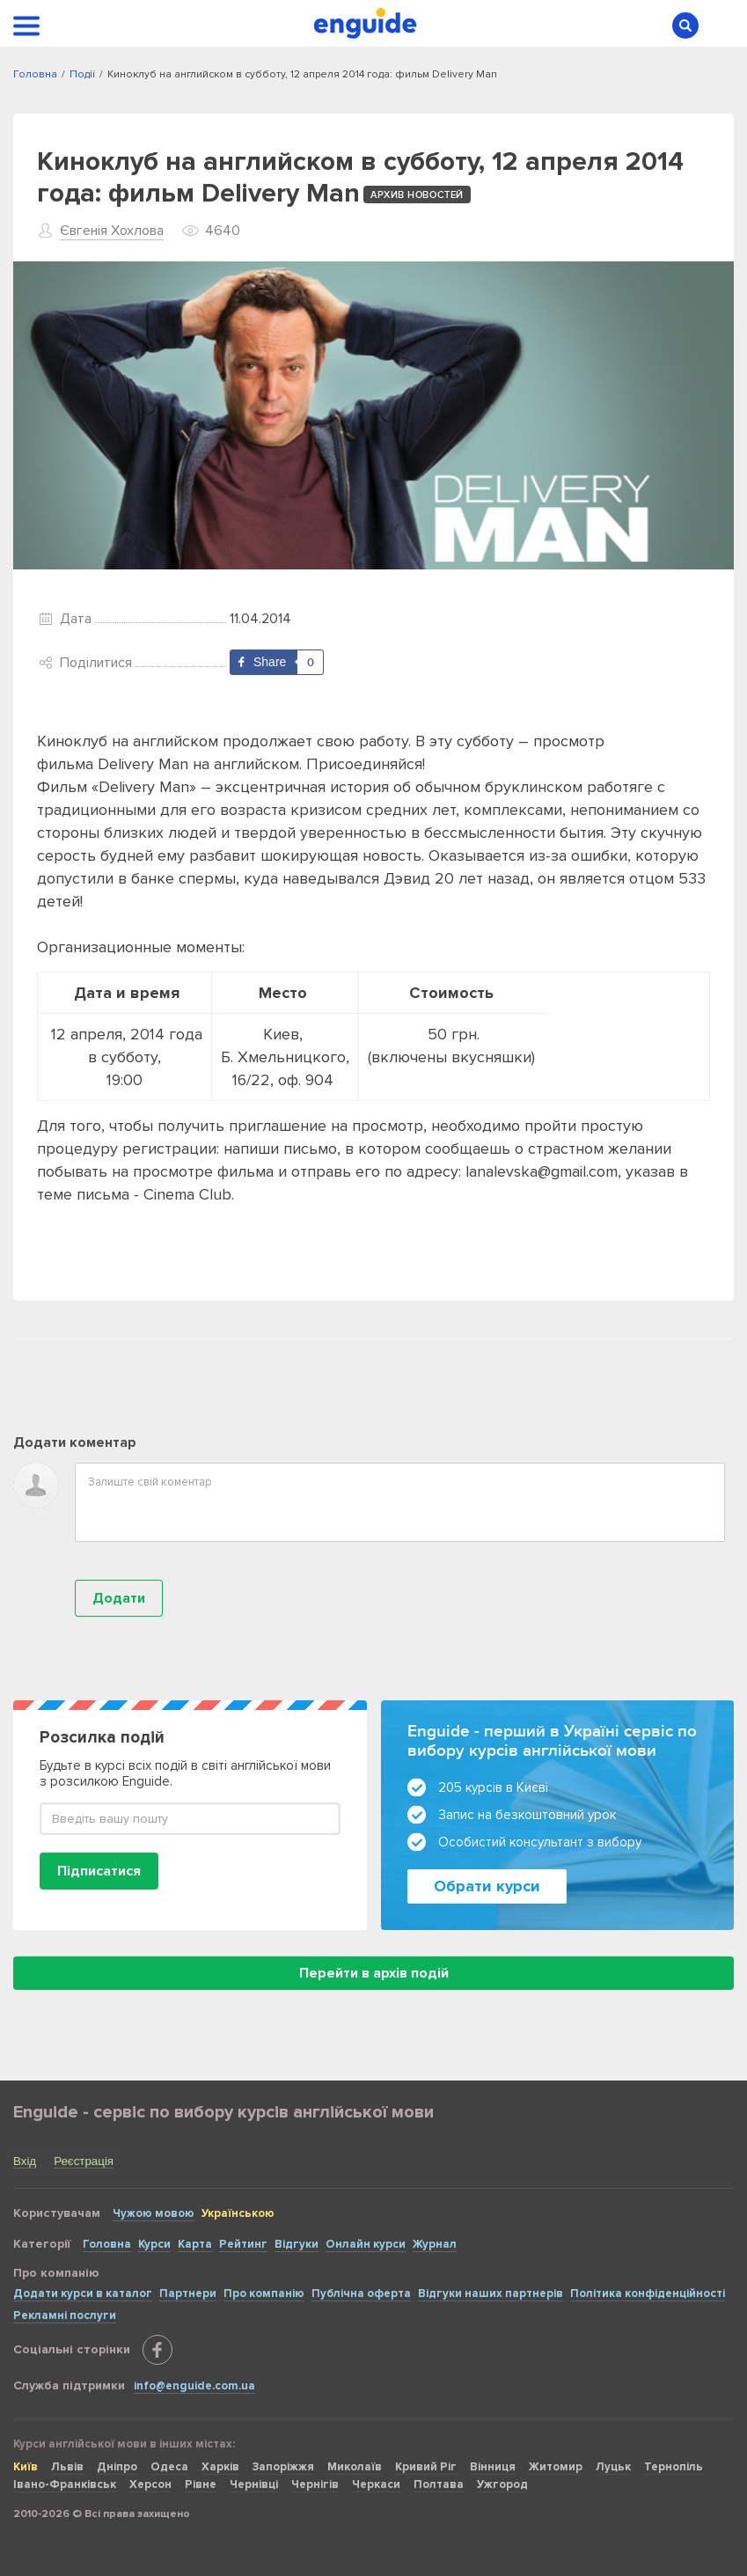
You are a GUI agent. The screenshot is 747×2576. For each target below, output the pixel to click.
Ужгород (502, 2484)
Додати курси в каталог (82, 2293)
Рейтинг (243, 2244)
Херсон (150, 2484)
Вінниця (493, 2467)
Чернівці (254, 2484)
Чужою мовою (153, 2213)
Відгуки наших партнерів (490, 2293)
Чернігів (315, 2484)
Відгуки (297, 2244)
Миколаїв (354, 2467)
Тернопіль (673, 2467)
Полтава (439, 2484)
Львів (67, 2467)
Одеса (169, 2467)
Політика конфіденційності (647, 2293)
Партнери (187, 2293)
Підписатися (99, 1871)
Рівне (200, 2484)
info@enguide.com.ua (194, 2386)
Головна (107, 2244)
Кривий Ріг (426, 2467)
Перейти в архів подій (374, 1973)
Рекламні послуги (64, 2315)
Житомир (555, 2467)
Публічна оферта (361, 2293)
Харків (220, 2467)
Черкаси (376, 2484)
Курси (154, 2244)
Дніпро (117, 2467)
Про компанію (263, 2293)
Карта (195, 2244)
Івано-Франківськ (64, 2484)
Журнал (435, 2244)
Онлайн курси (366, 2244)
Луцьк (613, 2467)
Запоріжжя (283, 2467)
